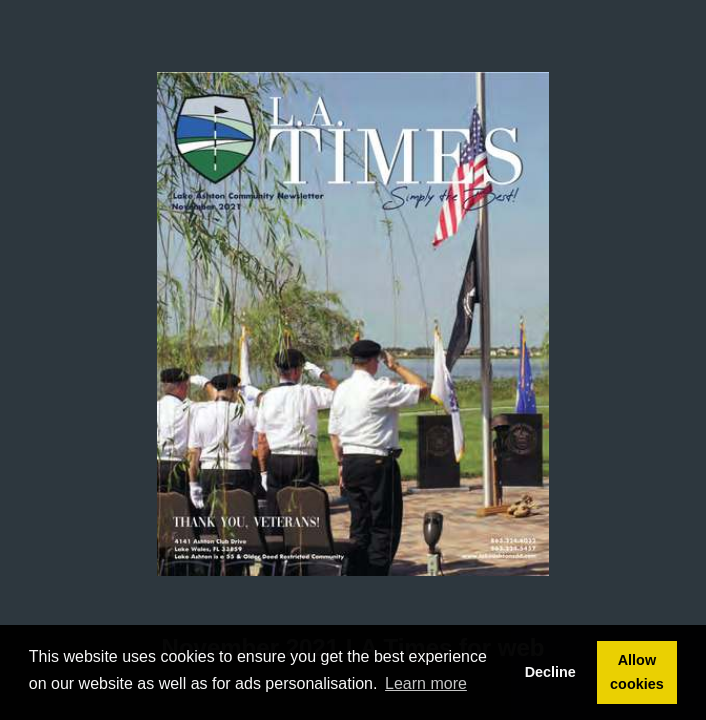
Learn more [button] (426, 683)
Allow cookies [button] (637, 672)
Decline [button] (550, 672)
